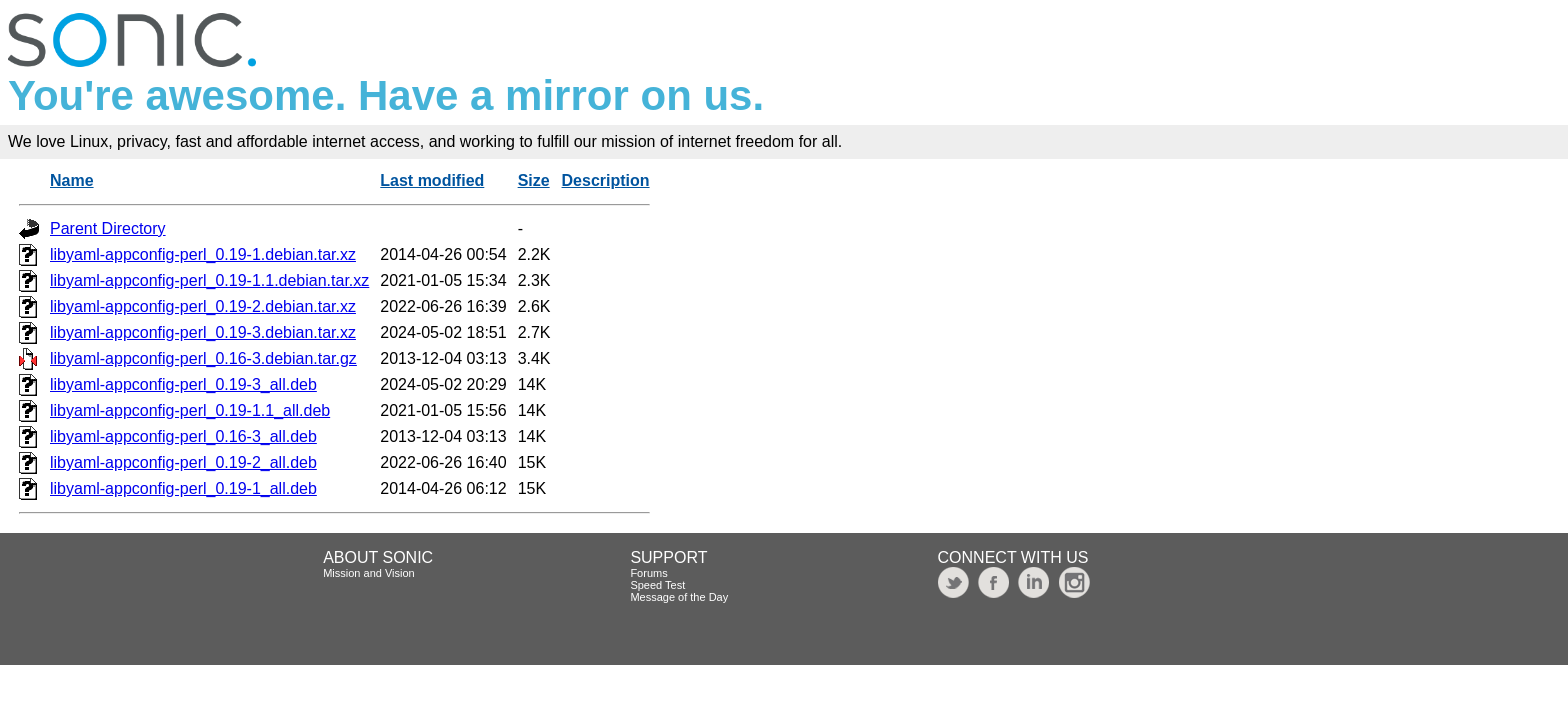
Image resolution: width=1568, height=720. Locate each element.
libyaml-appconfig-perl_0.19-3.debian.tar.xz (203, 332)
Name (72, 180)
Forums (648, 573)
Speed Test (657, 585)
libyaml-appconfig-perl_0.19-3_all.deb (183, 384)
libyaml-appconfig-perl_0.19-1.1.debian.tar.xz (209, 280)
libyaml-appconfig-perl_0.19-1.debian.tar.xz (203, 254)
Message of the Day (679, 597)
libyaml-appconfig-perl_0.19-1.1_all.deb (190, 410)
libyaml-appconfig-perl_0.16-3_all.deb (183, 436)
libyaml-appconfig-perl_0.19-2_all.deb (183, 462)
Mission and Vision (369, 573)
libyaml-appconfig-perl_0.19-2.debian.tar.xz (203, 306)
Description (606, 180)
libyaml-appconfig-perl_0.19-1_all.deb (183, 488)
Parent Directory (108, 228)
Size (534, 180)
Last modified (432, 180)
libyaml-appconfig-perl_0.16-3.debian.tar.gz (203, 358)
